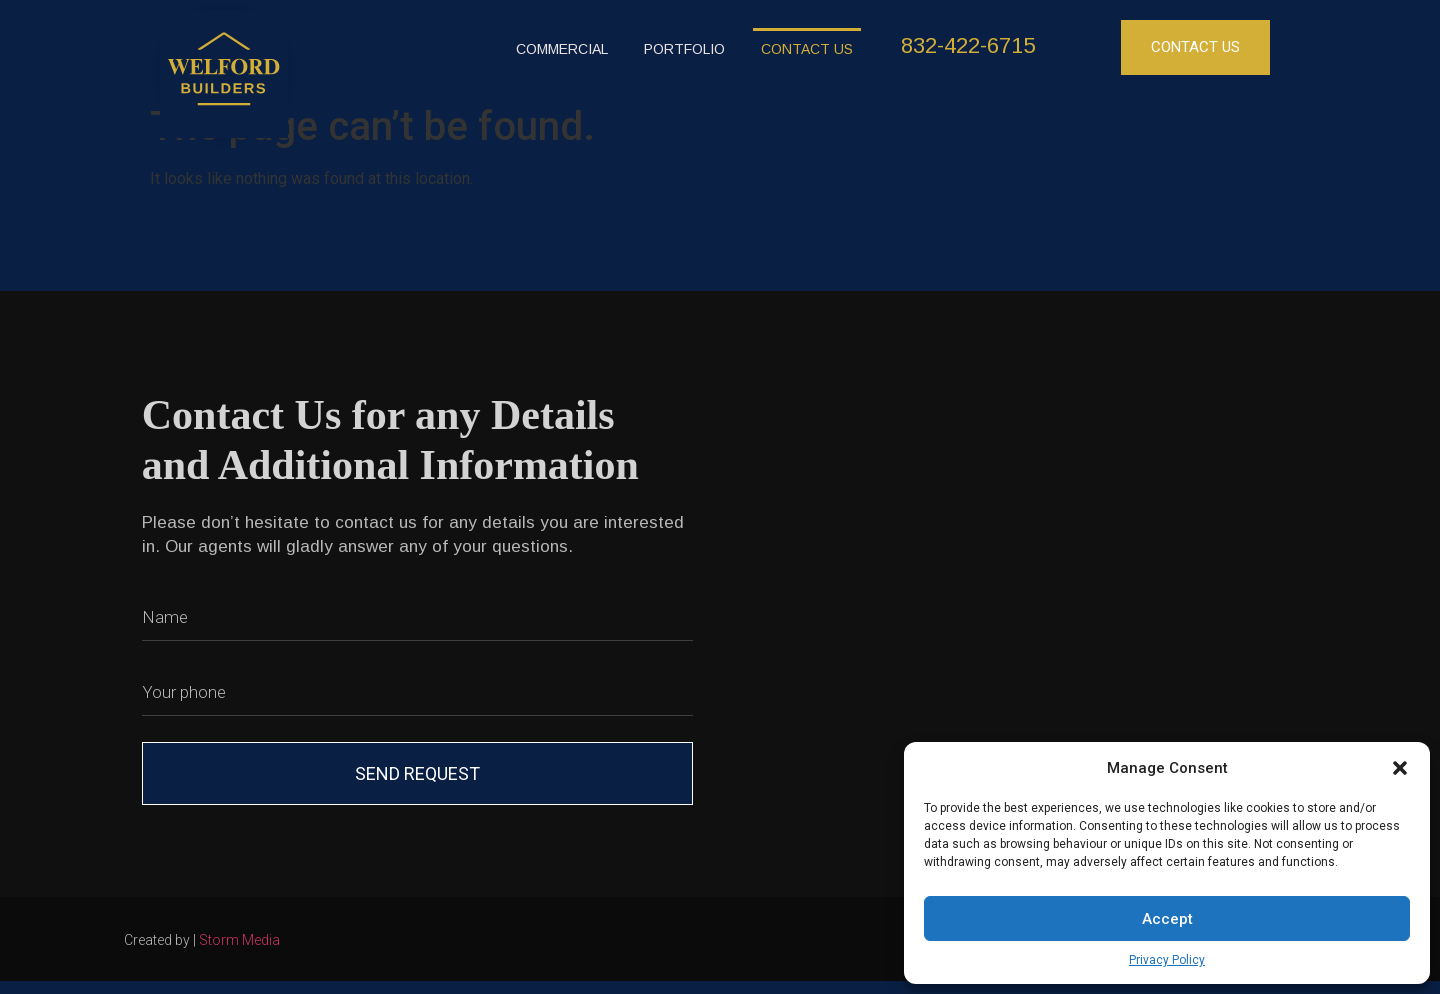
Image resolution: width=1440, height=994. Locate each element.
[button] (1400, 768)
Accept (1167, 919)
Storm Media (239, 940)
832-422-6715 (968, 45)
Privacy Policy (1167, 960)
